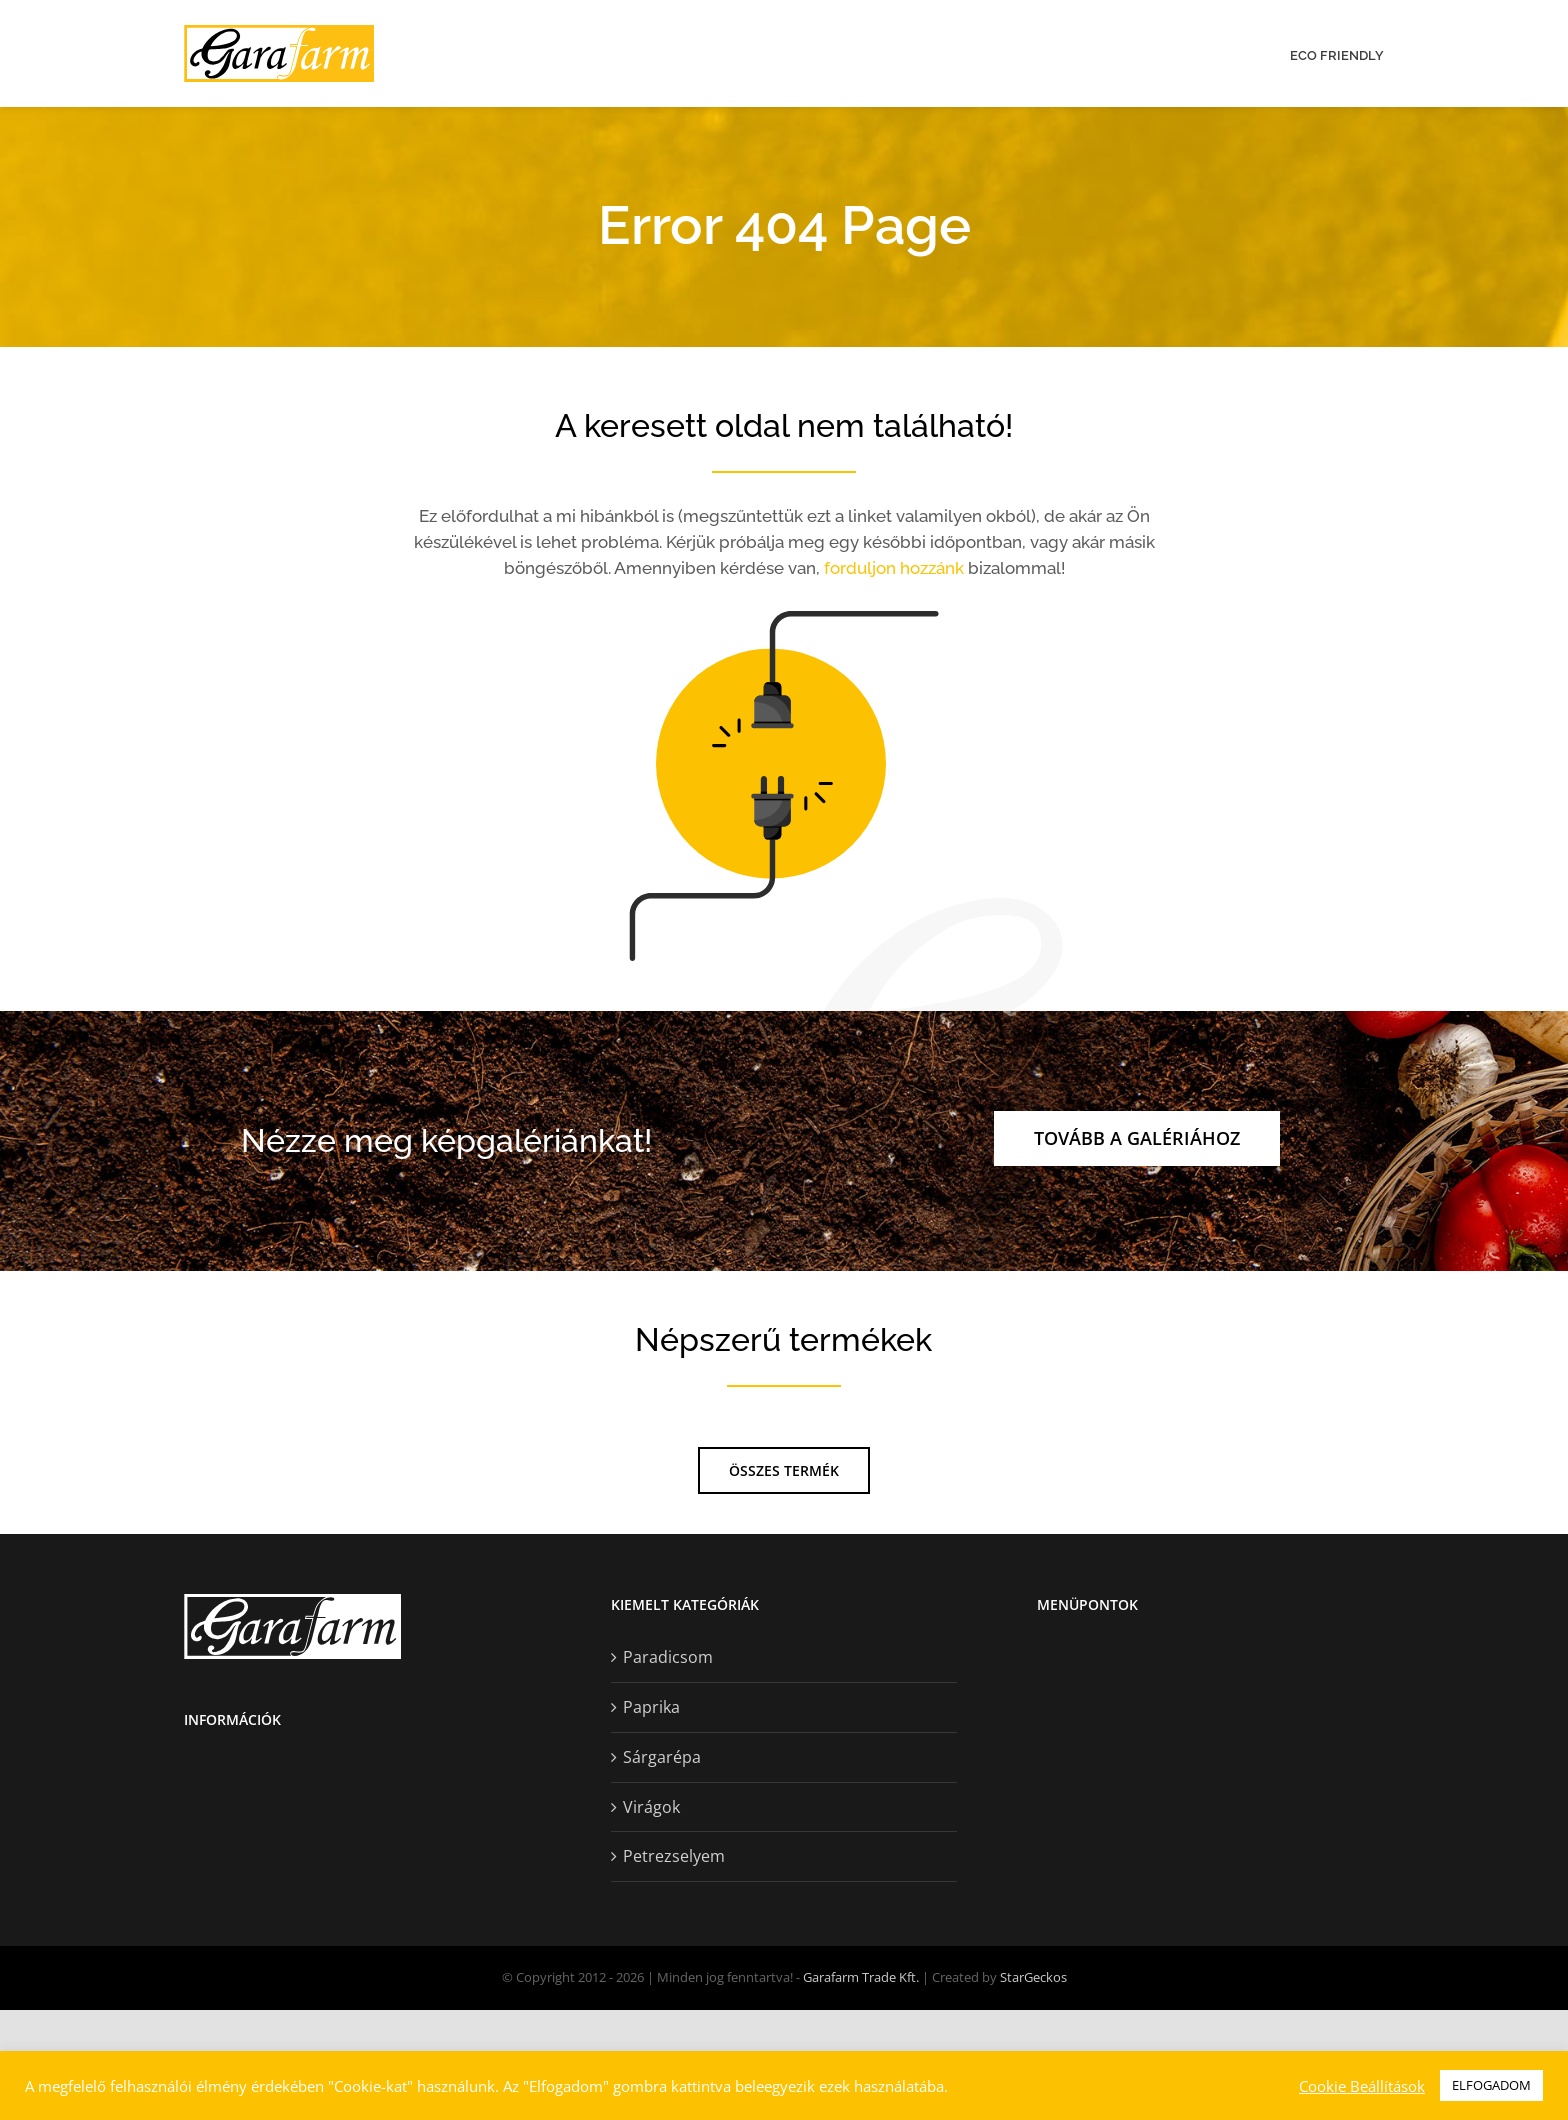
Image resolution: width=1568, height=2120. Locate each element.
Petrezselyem (674, 1967)
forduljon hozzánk (894, 568)
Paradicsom (668, 1768)
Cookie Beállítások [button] (1362, 2086)
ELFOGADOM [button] (1491, 2085)
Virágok (651, 1917)
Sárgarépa (662, 1867)
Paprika (651, 1817)
